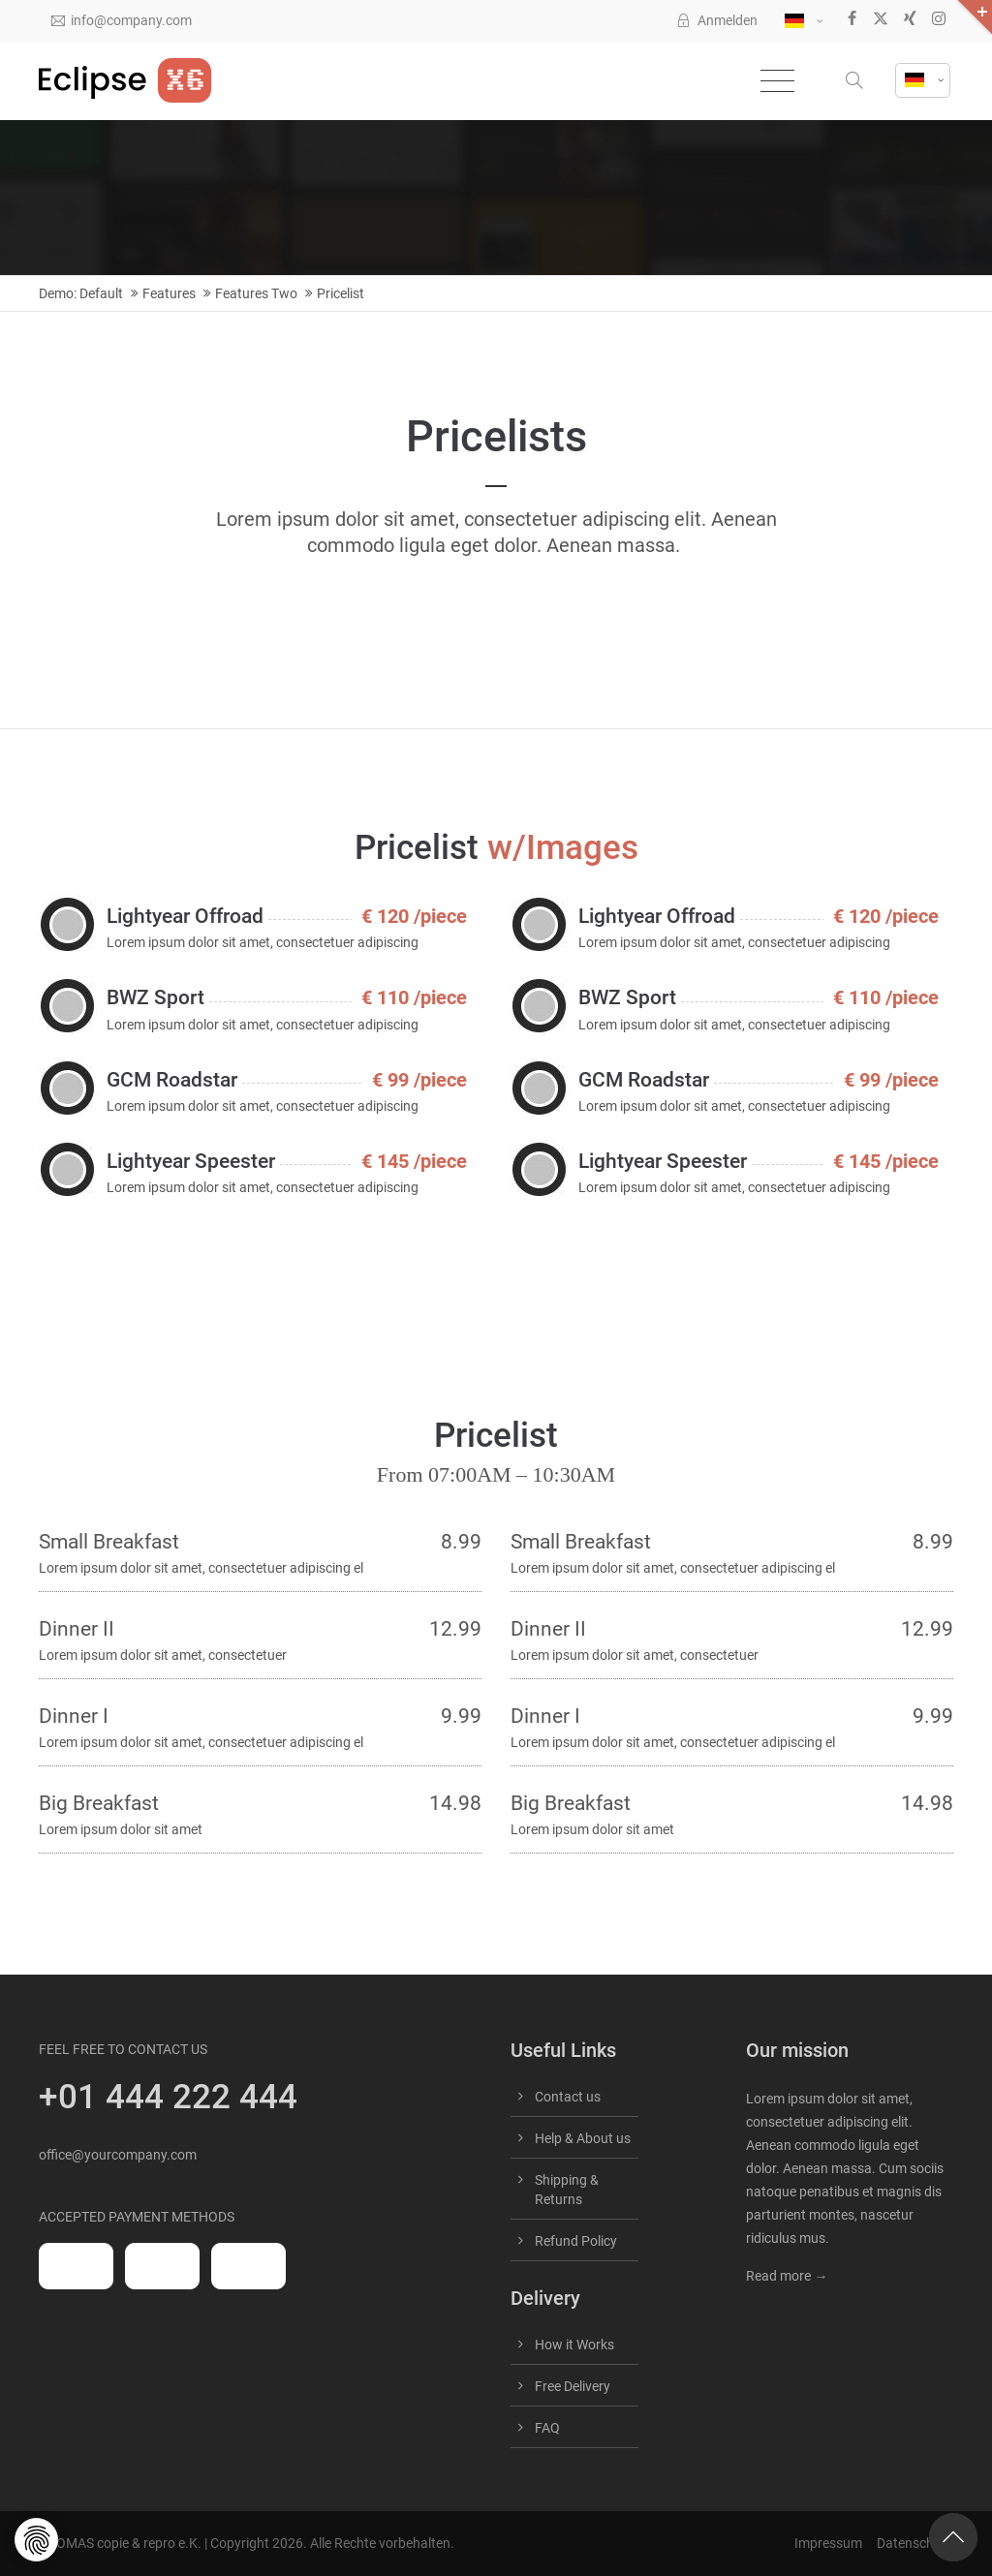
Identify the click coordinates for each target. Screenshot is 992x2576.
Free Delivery (572, 2386)
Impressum (828, 2543)
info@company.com (121, 20)
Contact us (568, 2096)
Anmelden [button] (717, 20)
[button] (857, 81)
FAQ (547, 2428)
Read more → (786, 2276)
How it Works (574, 2344)
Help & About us (583, 2138)
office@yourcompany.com (118, 2154)
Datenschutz (915, 2543)
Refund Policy (576, 2241)
